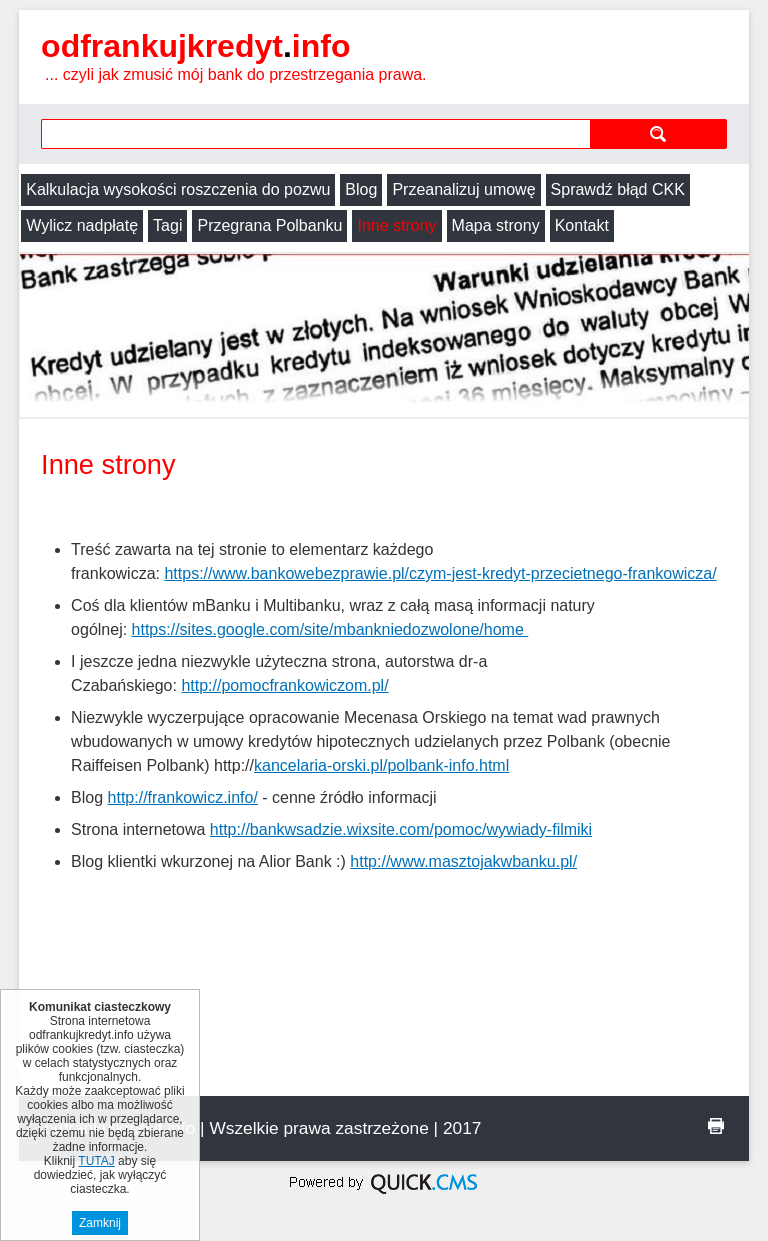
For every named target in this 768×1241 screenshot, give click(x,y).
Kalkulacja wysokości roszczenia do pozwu (178, 189)
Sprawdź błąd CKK (618, 189)
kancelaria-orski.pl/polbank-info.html (381, 765)
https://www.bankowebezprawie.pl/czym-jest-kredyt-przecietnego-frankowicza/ (440, 573)
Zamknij (100, 1223)
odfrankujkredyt (195, 46)
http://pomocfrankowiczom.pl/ (284, 685)
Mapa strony (496, 225)
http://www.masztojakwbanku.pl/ (463, 861)
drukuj (716, 1126)
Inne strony (396, 225)
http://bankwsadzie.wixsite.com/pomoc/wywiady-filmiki (401, 829)
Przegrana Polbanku (269, 225)
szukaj (658, 133)
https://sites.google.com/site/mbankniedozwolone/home (330, 629)
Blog (361, 189)
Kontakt (582, 225)
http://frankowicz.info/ (183, 797)
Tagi (167, 225)
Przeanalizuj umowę (463, 189)
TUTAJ (96, 1161)
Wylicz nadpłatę (82, 225)
